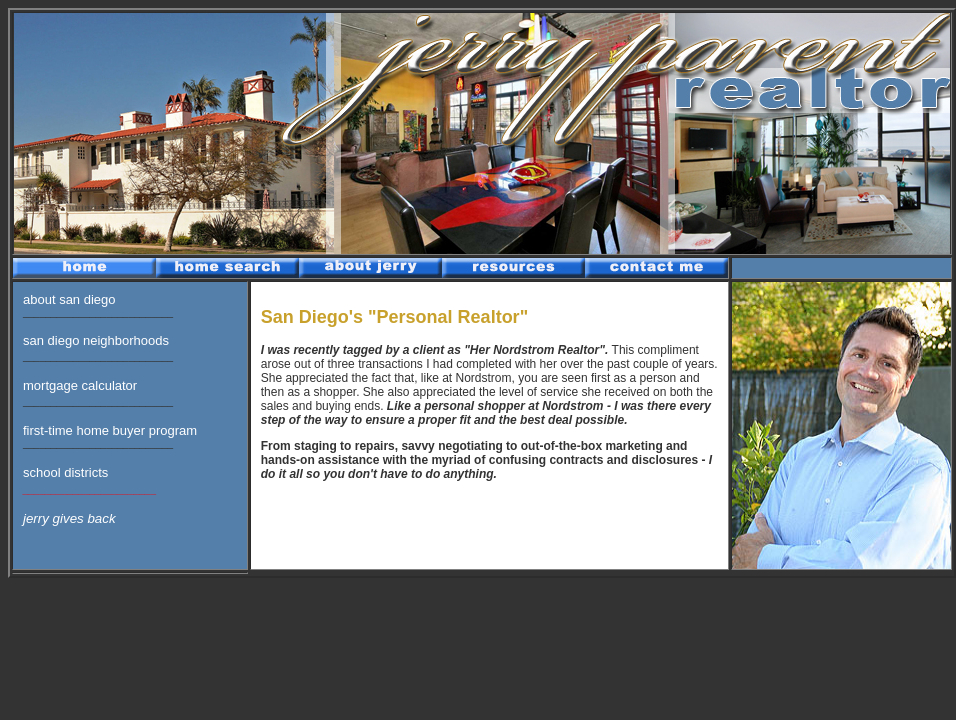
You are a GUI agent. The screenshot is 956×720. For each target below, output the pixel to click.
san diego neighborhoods (96, 340)
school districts (65, 472)
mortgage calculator (80, 385)
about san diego (69, 299)
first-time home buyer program (110, 430)
